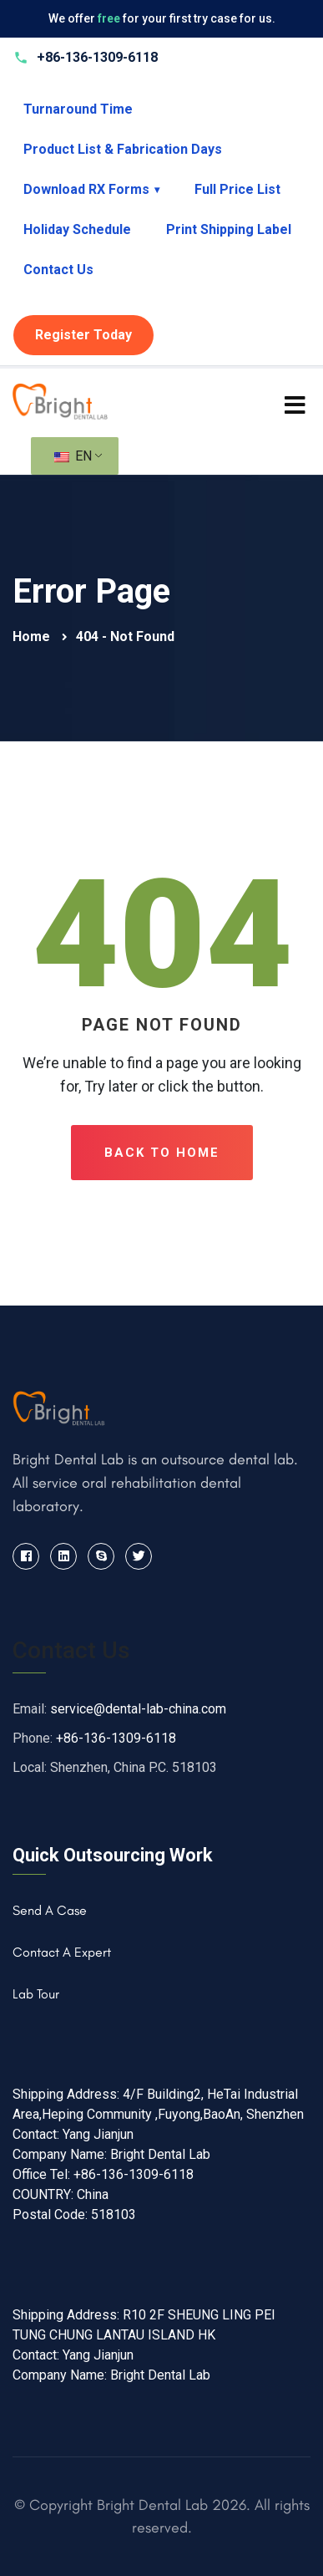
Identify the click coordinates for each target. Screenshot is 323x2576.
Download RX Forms (91, 189)
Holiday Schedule (77, 229)
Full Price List (237, 189)
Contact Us (58, 269)
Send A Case (50, 1910)
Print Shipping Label (228, 229)
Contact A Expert (62, 1952)
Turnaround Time (78, 109)
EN (73, 456)
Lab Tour (36, 1994)
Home (33, 636)
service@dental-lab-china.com (138, 1709)
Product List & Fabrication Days (122, 149)
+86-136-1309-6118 (116, 1738)
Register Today (83, 335)
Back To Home (162, 1152)
